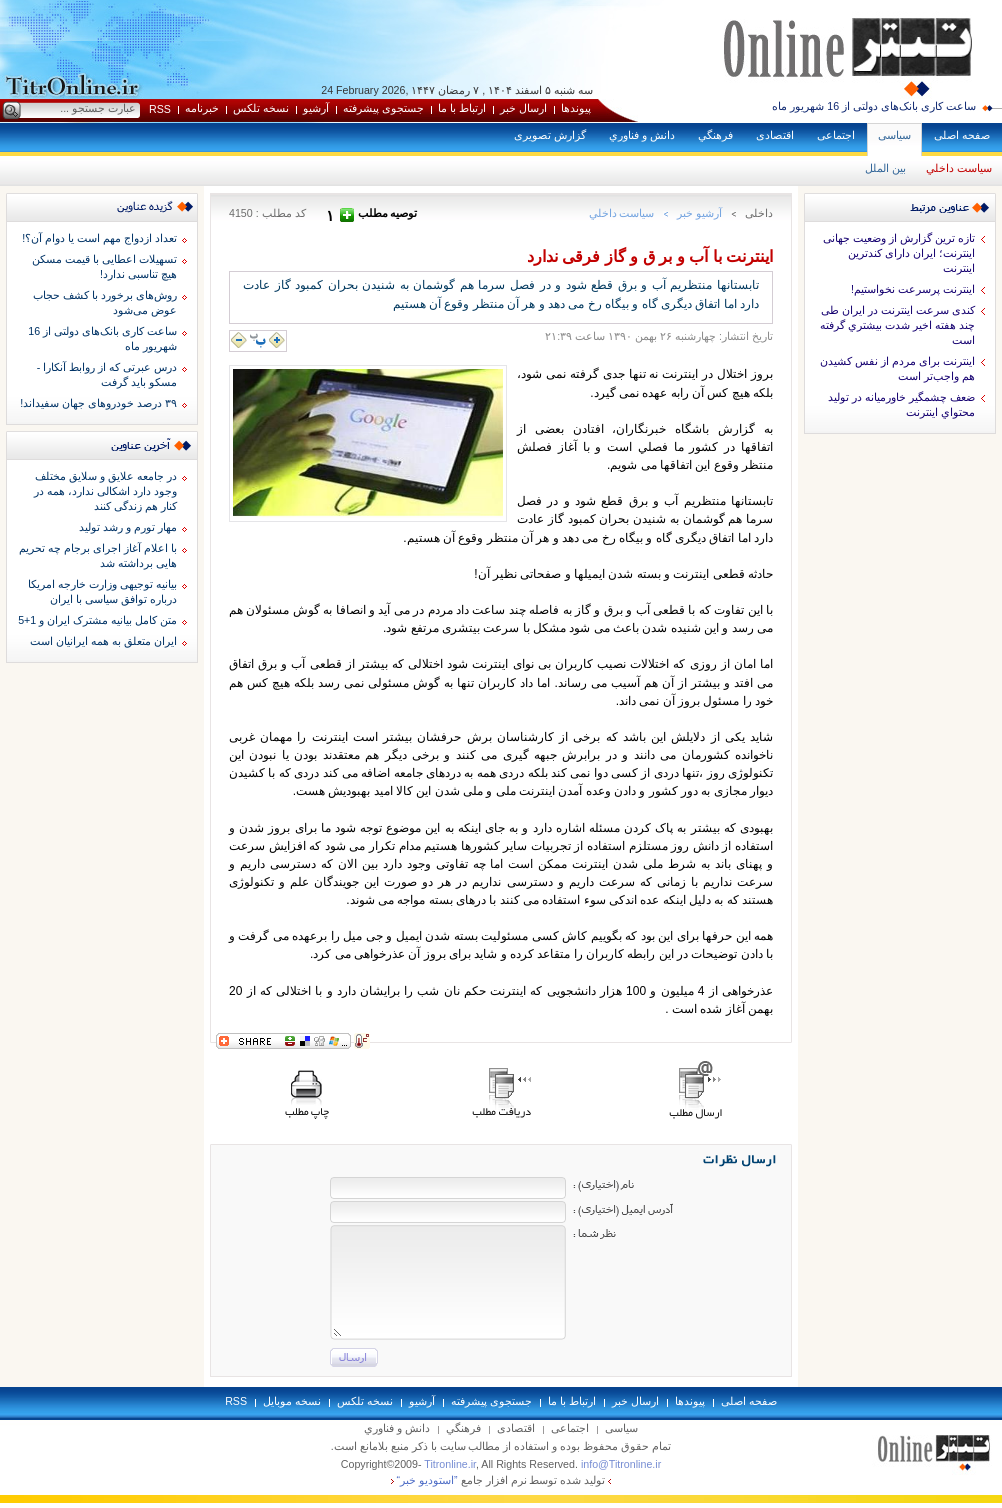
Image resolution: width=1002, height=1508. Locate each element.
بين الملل (885, 168)
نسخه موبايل (292, 1401)
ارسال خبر (523, 108)
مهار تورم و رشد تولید (128, 527)
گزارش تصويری (550, 135)
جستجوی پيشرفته (383, 108)
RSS (160, 109)
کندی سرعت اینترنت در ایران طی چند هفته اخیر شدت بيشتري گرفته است (897, 325)
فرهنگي (715, 135)
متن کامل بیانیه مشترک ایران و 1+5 (97, 620)
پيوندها (576, 108)
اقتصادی (775, 135)
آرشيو (316, 108)
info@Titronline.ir (621, 1464)
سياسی (894, 135)
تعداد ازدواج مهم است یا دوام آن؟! (99, 238)
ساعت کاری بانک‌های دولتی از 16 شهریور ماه (874, 106)
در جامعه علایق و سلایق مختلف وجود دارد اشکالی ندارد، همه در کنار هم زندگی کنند (105, 491)
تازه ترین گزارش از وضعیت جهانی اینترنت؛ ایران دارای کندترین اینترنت (899, 253)
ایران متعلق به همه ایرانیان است (103, 641)
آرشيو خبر (699, 213)
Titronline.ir (450, 1464)
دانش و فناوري (642, 135)
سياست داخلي (959, 168)
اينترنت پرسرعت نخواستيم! (913, 289)
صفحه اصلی (962, 135)
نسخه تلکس (261, 108)
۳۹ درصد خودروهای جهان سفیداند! (98, 403)
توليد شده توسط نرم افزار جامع (501, 1480)
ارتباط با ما (462, 108)
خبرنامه (202, 108)
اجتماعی (836, 135)
